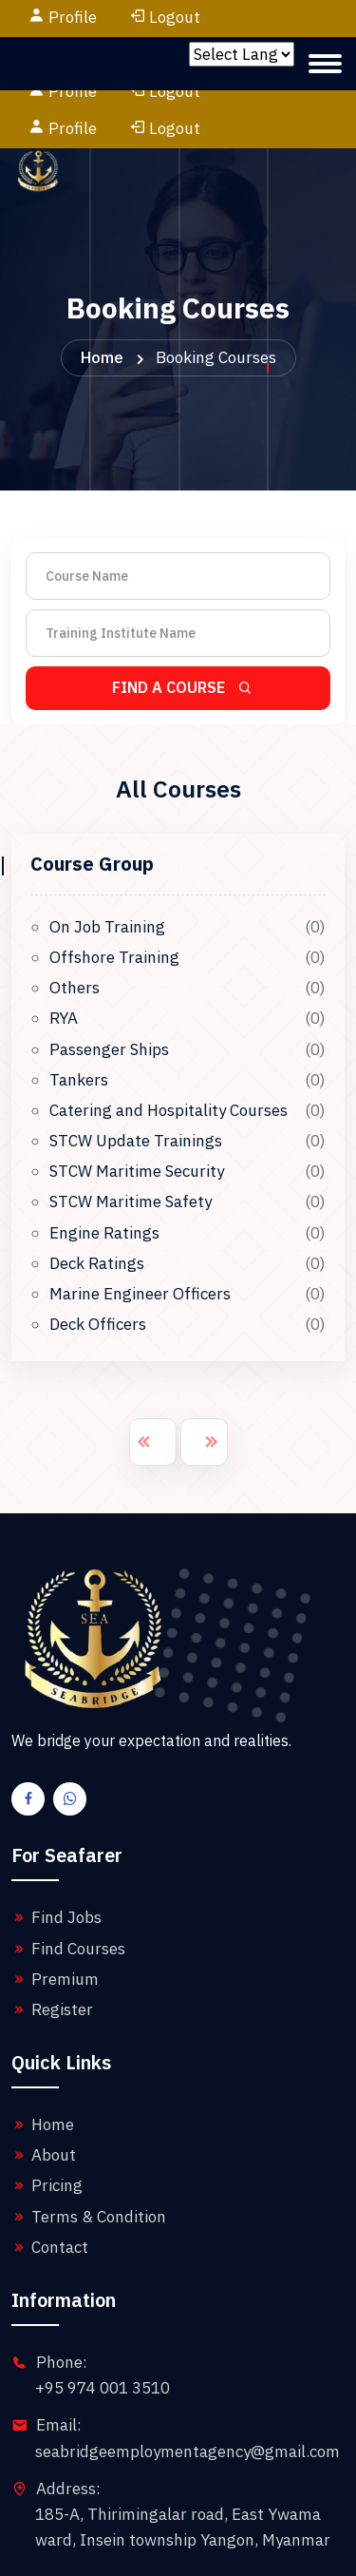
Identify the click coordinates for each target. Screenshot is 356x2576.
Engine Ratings (104, 1158)
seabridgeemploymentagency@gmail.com (187, 2377)
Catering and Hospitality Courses (168, 1036)
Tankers (78, 1005)
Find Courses (68, 1874)
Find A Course (182, 613)
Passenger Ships (109, 975)
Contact (49, 2173)
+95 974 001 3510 (102, 2313)
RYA (63, 943)
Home (102, 283)
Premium (55, 1904)
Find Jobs (56, 1843)
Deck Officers (97, 1250)
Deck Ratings (96, 1189)
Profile (72, 17)
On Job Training (107, 852)
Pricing (47, 2111)
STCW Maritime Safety (130, 1127)
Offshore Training (114, 883)
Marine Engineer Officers (140, 1219)
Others (74, 913)
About (43, 2080)
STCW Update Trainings (135, 1066)
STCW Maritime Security (136, 1096)
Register (52, 1935)
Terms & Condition (88, 2142)
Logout (164, 17)
